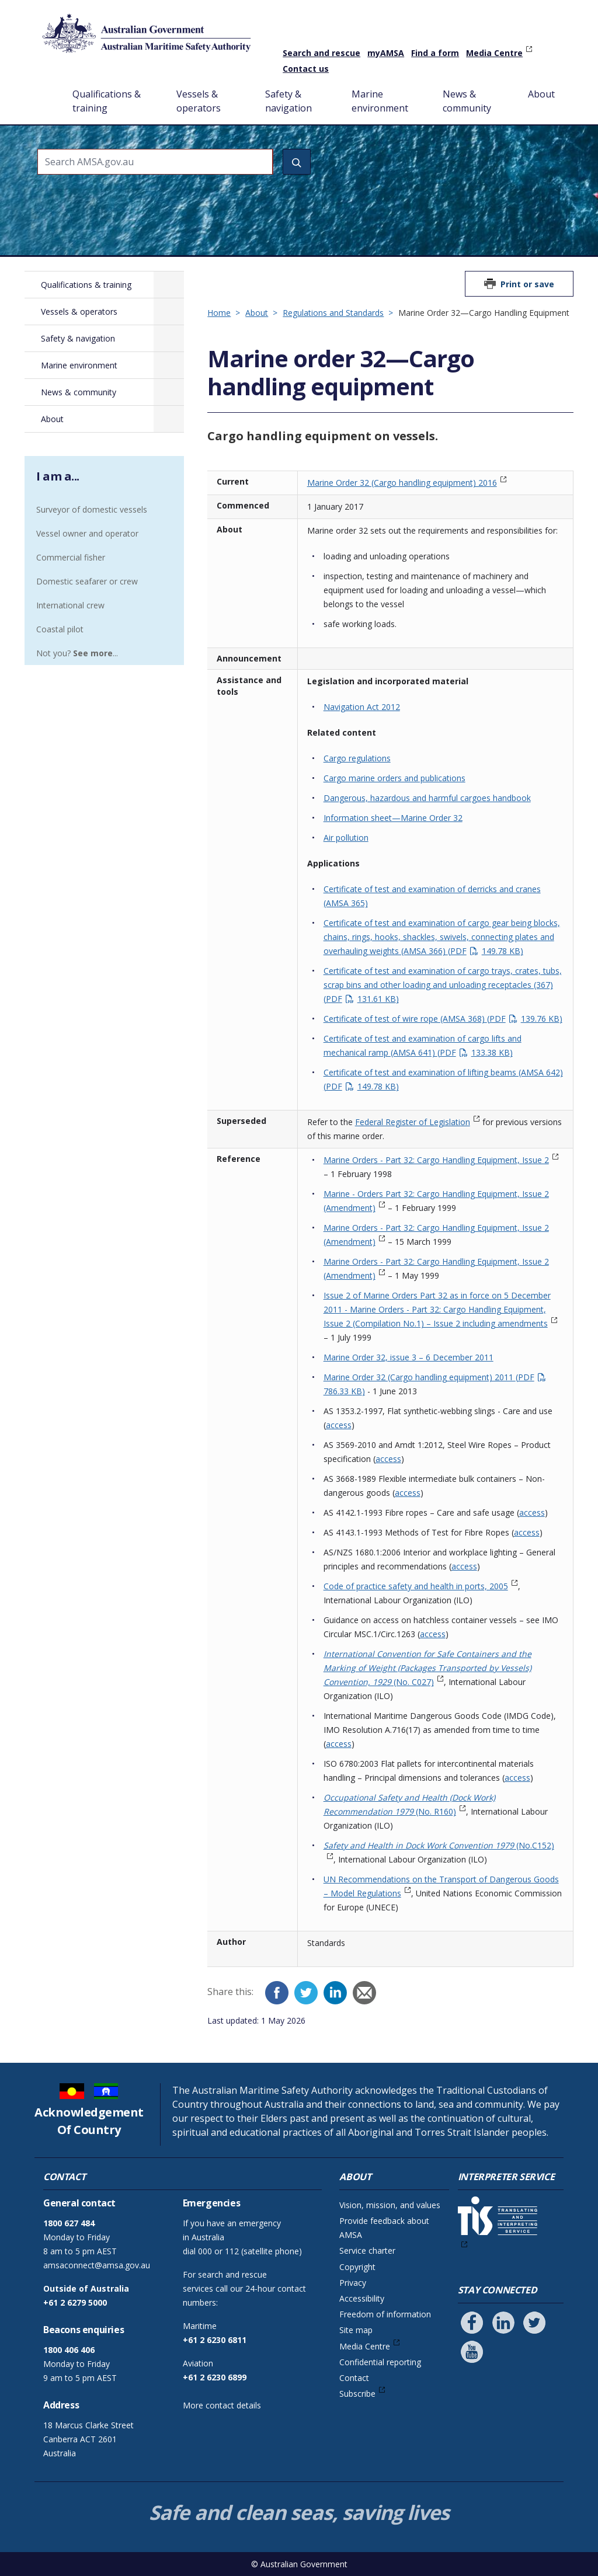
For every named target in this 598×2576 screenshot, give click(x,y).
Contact (354, 2377)
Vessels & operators (198, 101)
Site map (356, 2329)
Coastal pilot (60, 629)
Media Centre (494, 52)
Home (47, 84)
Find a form (435, 52)
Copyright (357, 2266)
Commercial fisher (70, 557)
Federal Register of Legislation (412, 1121)
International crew (70, 605)
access (339, 1424)
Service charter (367, 2250)
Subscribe (357, 2393)
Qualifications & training (106, 101)
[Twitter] (306, 1992)
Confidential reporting (380, 2362)
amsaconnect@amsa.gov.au (96, 2265)
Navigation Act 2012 (362, 706)
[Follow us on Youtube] (472, 2352)
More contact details (222, 2405)
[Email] (364, 1992)
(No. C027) (427, 1667)
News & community (467, 101)
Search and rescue (321, 52)
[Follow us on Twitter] (534, 2323)
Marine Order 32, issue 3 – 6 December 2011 (408, 1357)
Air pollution (346, 837)
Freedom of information (385, 2314)
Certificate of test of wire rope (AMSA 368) (443, 1018)
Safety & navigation (288, 101)
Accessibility (361, 2298)
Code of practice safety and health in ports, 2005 (416, 1586)
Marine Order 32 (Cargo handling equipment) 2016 (402, 482)
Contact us (306, 68)
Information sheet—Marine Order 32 (393, 817)
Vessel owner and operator (87, 533)
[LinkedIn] (335, 1992)
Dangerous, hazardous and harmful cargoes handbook (427, 797)
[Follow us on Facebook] (472, 2323)
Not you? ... (77, 653)
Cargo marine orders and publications (394, 778)
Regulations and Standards (333, 312)
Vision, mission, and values (389, 2205)
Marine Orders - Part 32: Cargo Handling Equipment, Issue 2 (436, 1159)
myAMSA (385, 52)
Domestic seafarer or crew (87, 581)
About (541, 94)
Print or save (527, 284)
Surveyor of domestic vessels (91, 509)
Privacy (352, 2282)
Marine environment (380, 101)
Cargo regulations (357, 758)
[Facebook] (276, 1992)
